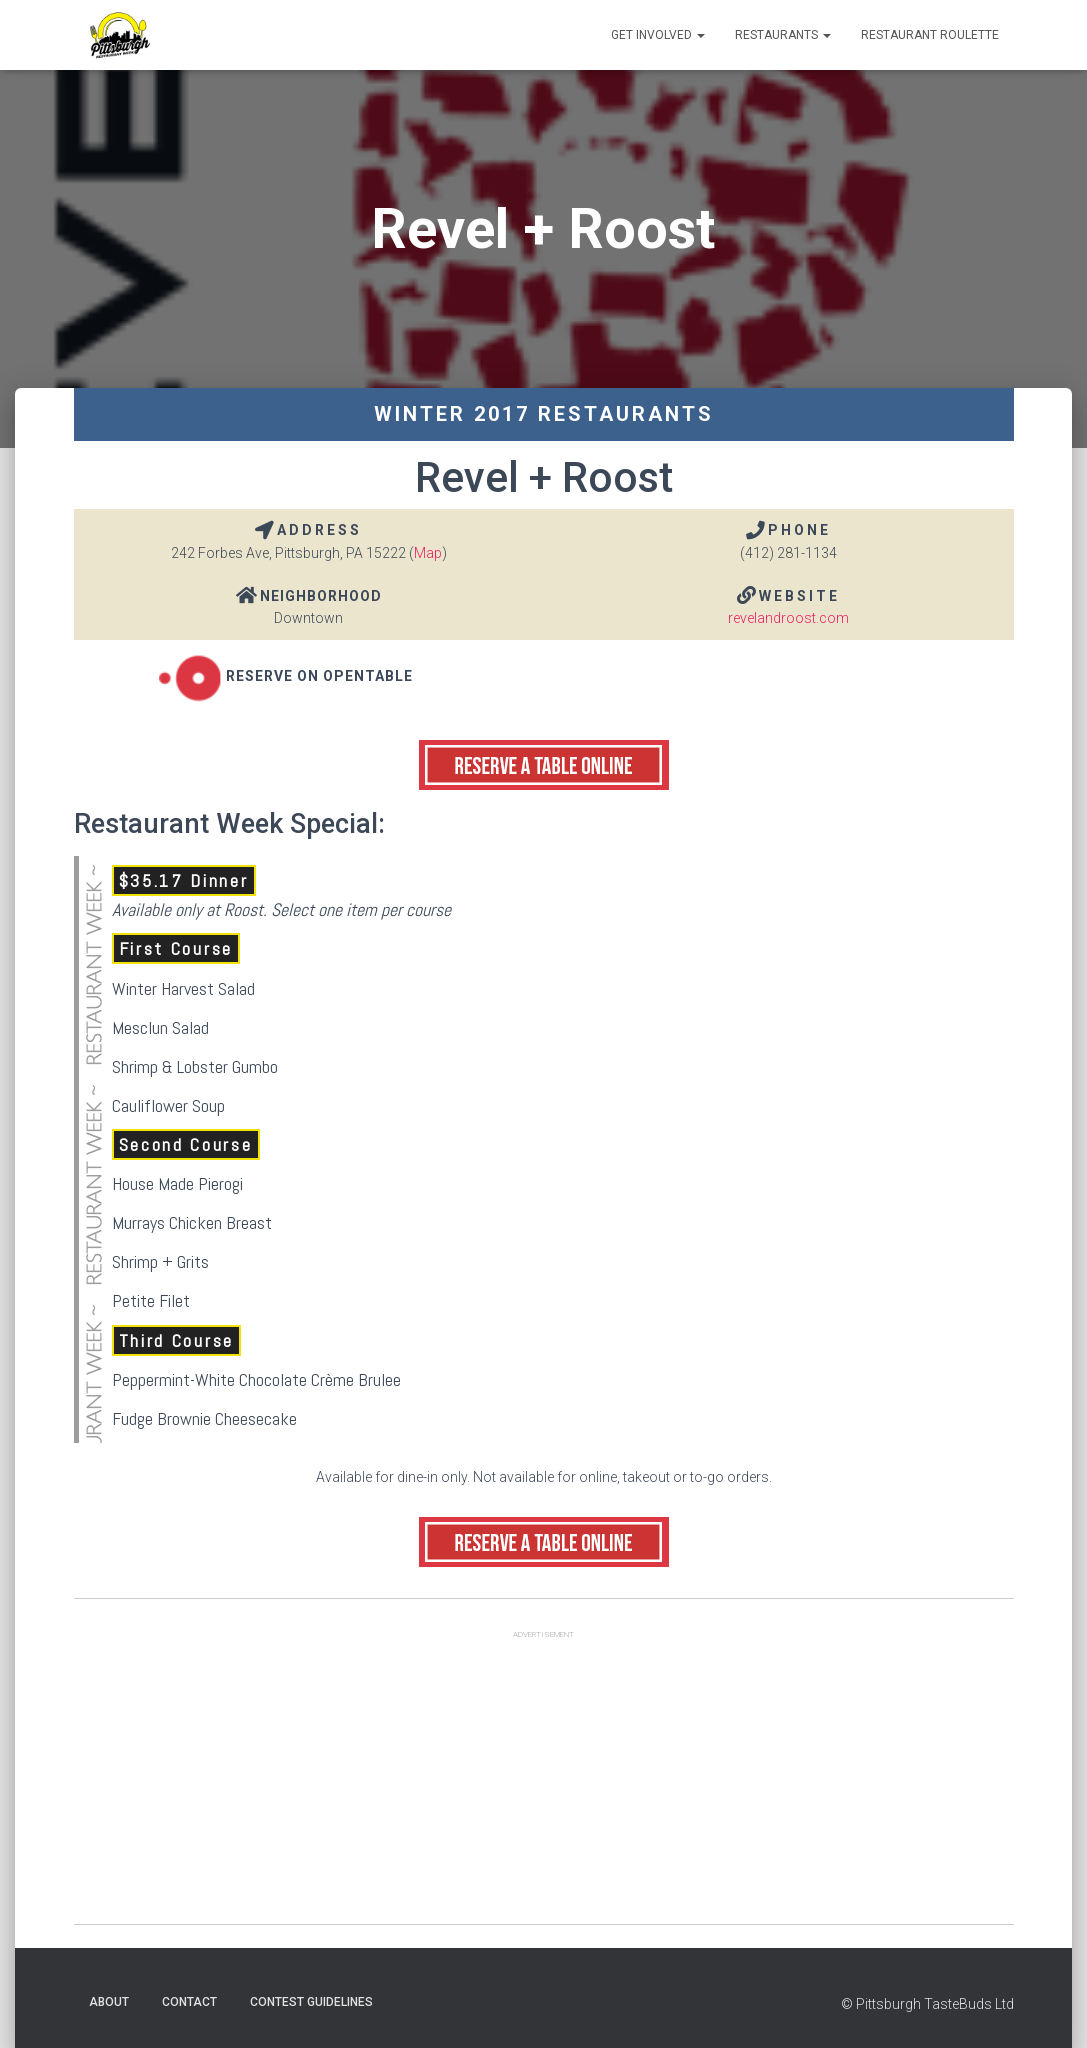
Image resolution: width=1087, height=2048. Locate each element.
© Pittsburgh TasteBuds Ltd (927, 2004)
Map (428, 553)
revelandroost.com (788, 618)
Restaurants (783, 35)
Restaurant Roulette (930, 35)
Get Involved (658, 35)
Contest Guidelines (311, 2002)
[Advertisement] (544, 1784)
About (109, 2002)
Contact (189, 2002)
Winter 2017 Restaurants (544, 414)
